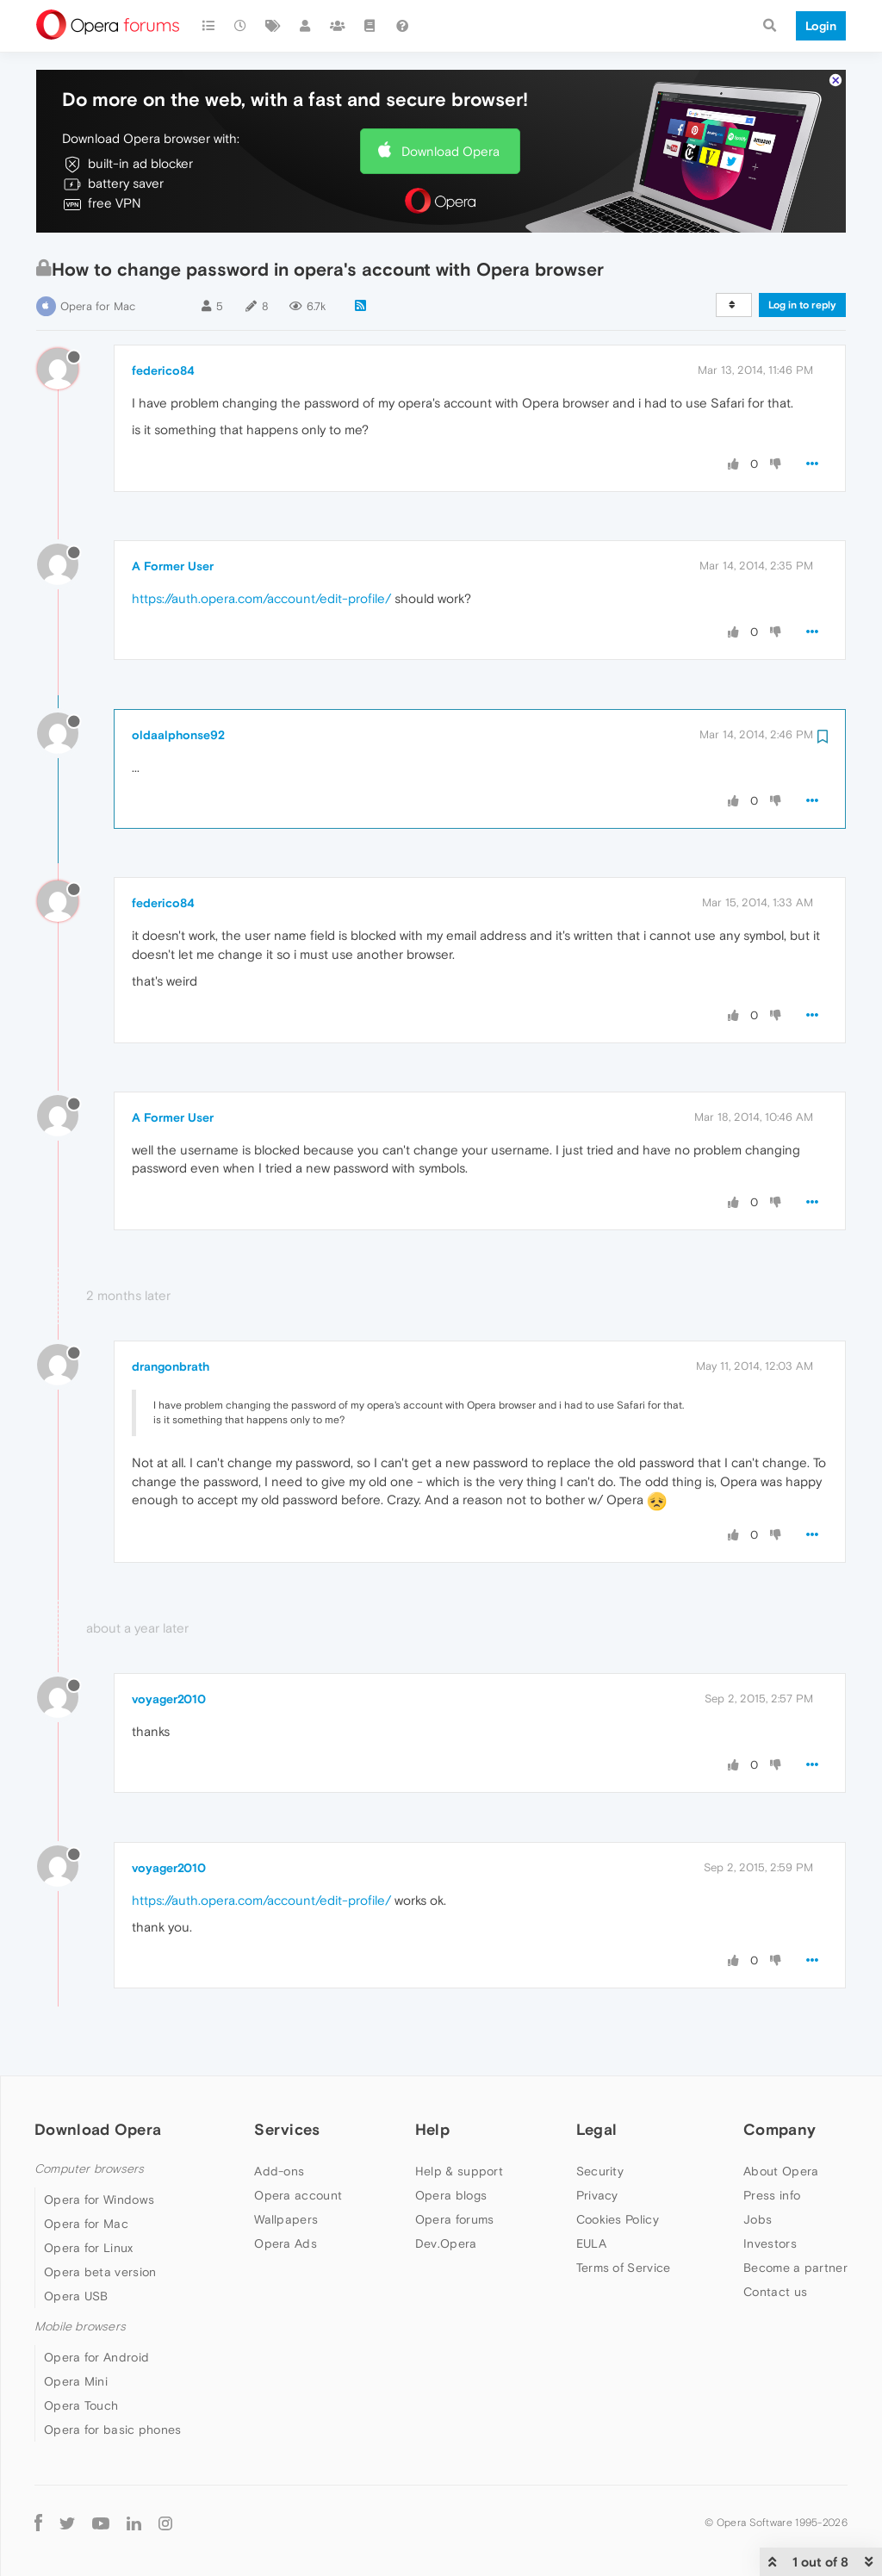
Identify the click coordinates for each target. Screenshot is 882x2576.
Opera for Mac (97, 306)
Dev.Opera (446, 2243)
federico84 (163, 370)
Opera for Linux (89, 2248)
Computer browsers (89, 2169)
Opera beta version (100, 2272)
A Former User (173, 566)
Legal (597, 2129)
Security (600, 2171)
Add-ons (279, 2171)
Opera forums (454, 2219)
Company (779, 2129)
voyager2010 (169, 1699)
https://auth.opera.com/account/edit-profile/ (261, 598)
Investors (770, 2243)
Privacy (597, 2195)
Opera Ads (285, 2243)
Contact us (775, 2292)
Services (287, 2129)
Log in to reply (802, 305)
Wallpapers (286, 2219)
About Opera (780, 2171)
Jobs (757, 2219)
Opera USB (76, 2296)
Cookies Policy (617, 2219)
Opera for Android (96, 2357)
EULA (591, 2243)
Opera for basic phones (113, 2429)
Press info (771, 2195)
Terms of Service (623, 2267)
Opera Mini (76, 2381)
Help (432, 2129)
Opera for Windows (99, 2199)
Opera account (298, 2195)
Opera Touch (81, 2405)
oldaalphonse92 (178, 735)
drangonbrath (170, 1366)
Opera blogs (451, 2195)
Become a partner (795, 2267)
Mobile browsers (80, 2326)
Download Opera (450, 151)
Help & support (459, 2171)
